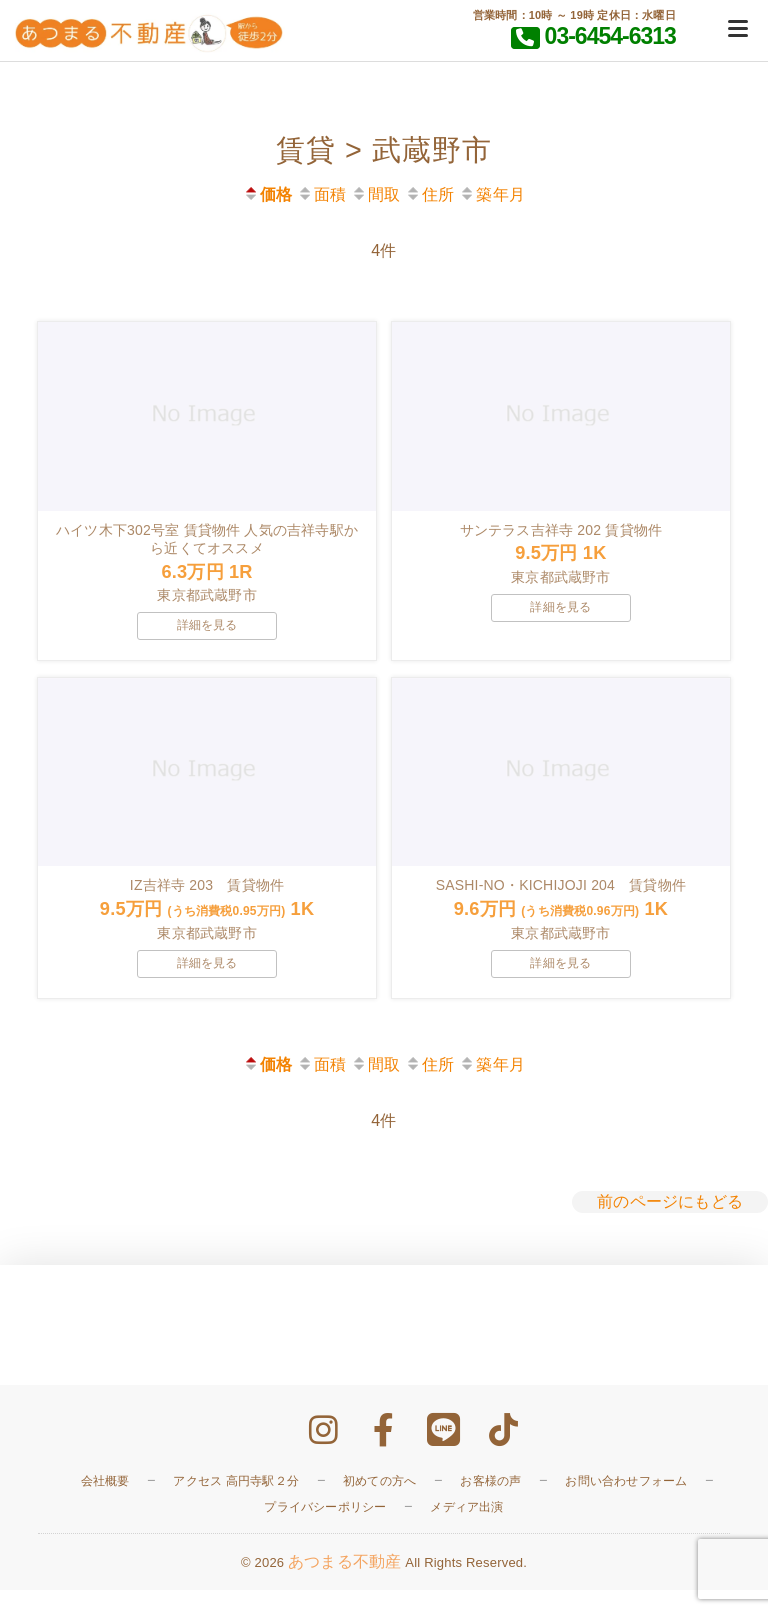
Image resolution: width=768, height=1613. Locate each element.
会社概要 (105, 1503)
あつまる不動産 (344, 1584)
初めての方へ (379, 1503)
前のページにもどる (670, 1224)
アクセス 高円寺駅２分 (236, 1503)
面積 (321, 194)
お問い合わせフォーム (626, 1503)
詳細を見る (207, 636)
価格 (267, 194)
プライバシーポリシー (325, 1529)
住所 (429, 194)
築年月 (492, 194)
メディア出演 (466, 1529)
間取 (375, 194)
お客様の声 (490, 1503)
